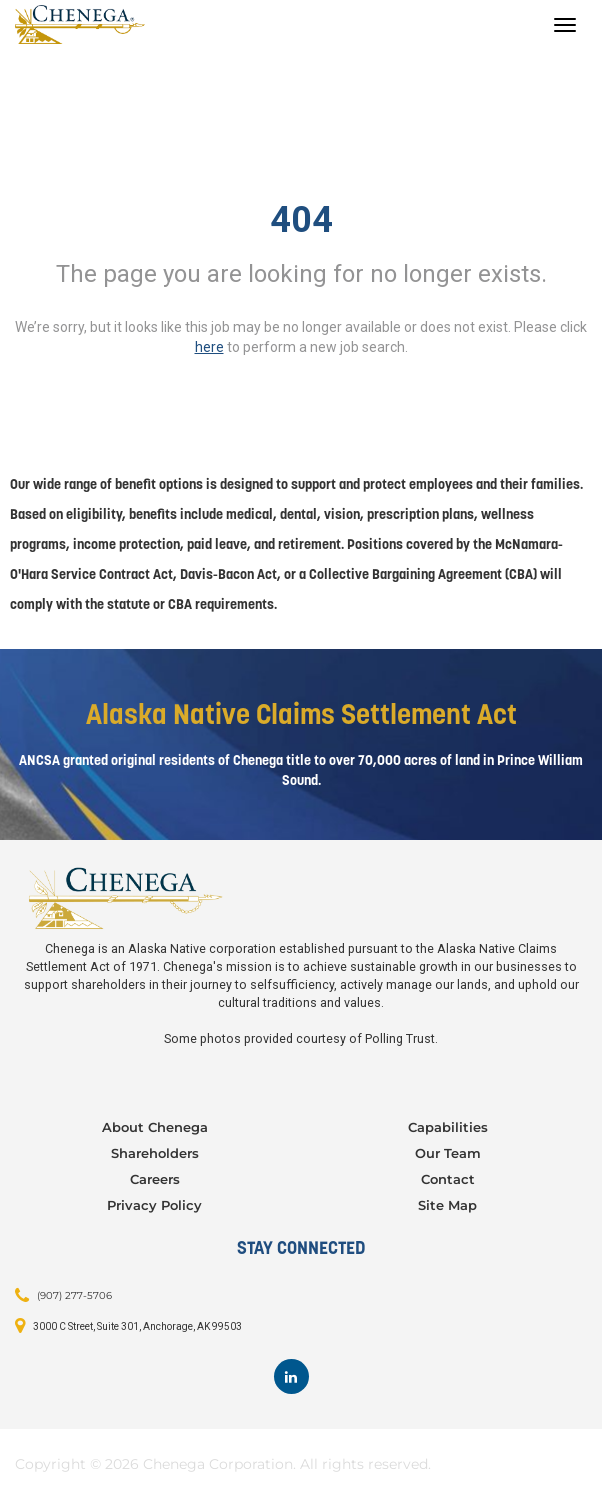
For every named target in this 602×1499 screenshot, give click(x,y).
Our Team (448, 1153)
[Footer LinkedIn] (291, 1376)
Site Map (447, 1205)
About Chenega (155, 1127)
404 (301, 220)
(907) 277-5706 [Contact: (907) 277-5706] (74, 1294)
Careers (155, 1179)
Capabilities (448, 1127)
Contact (448, 1179)
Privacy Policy (154, 1205)
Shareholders (155, 1153)
